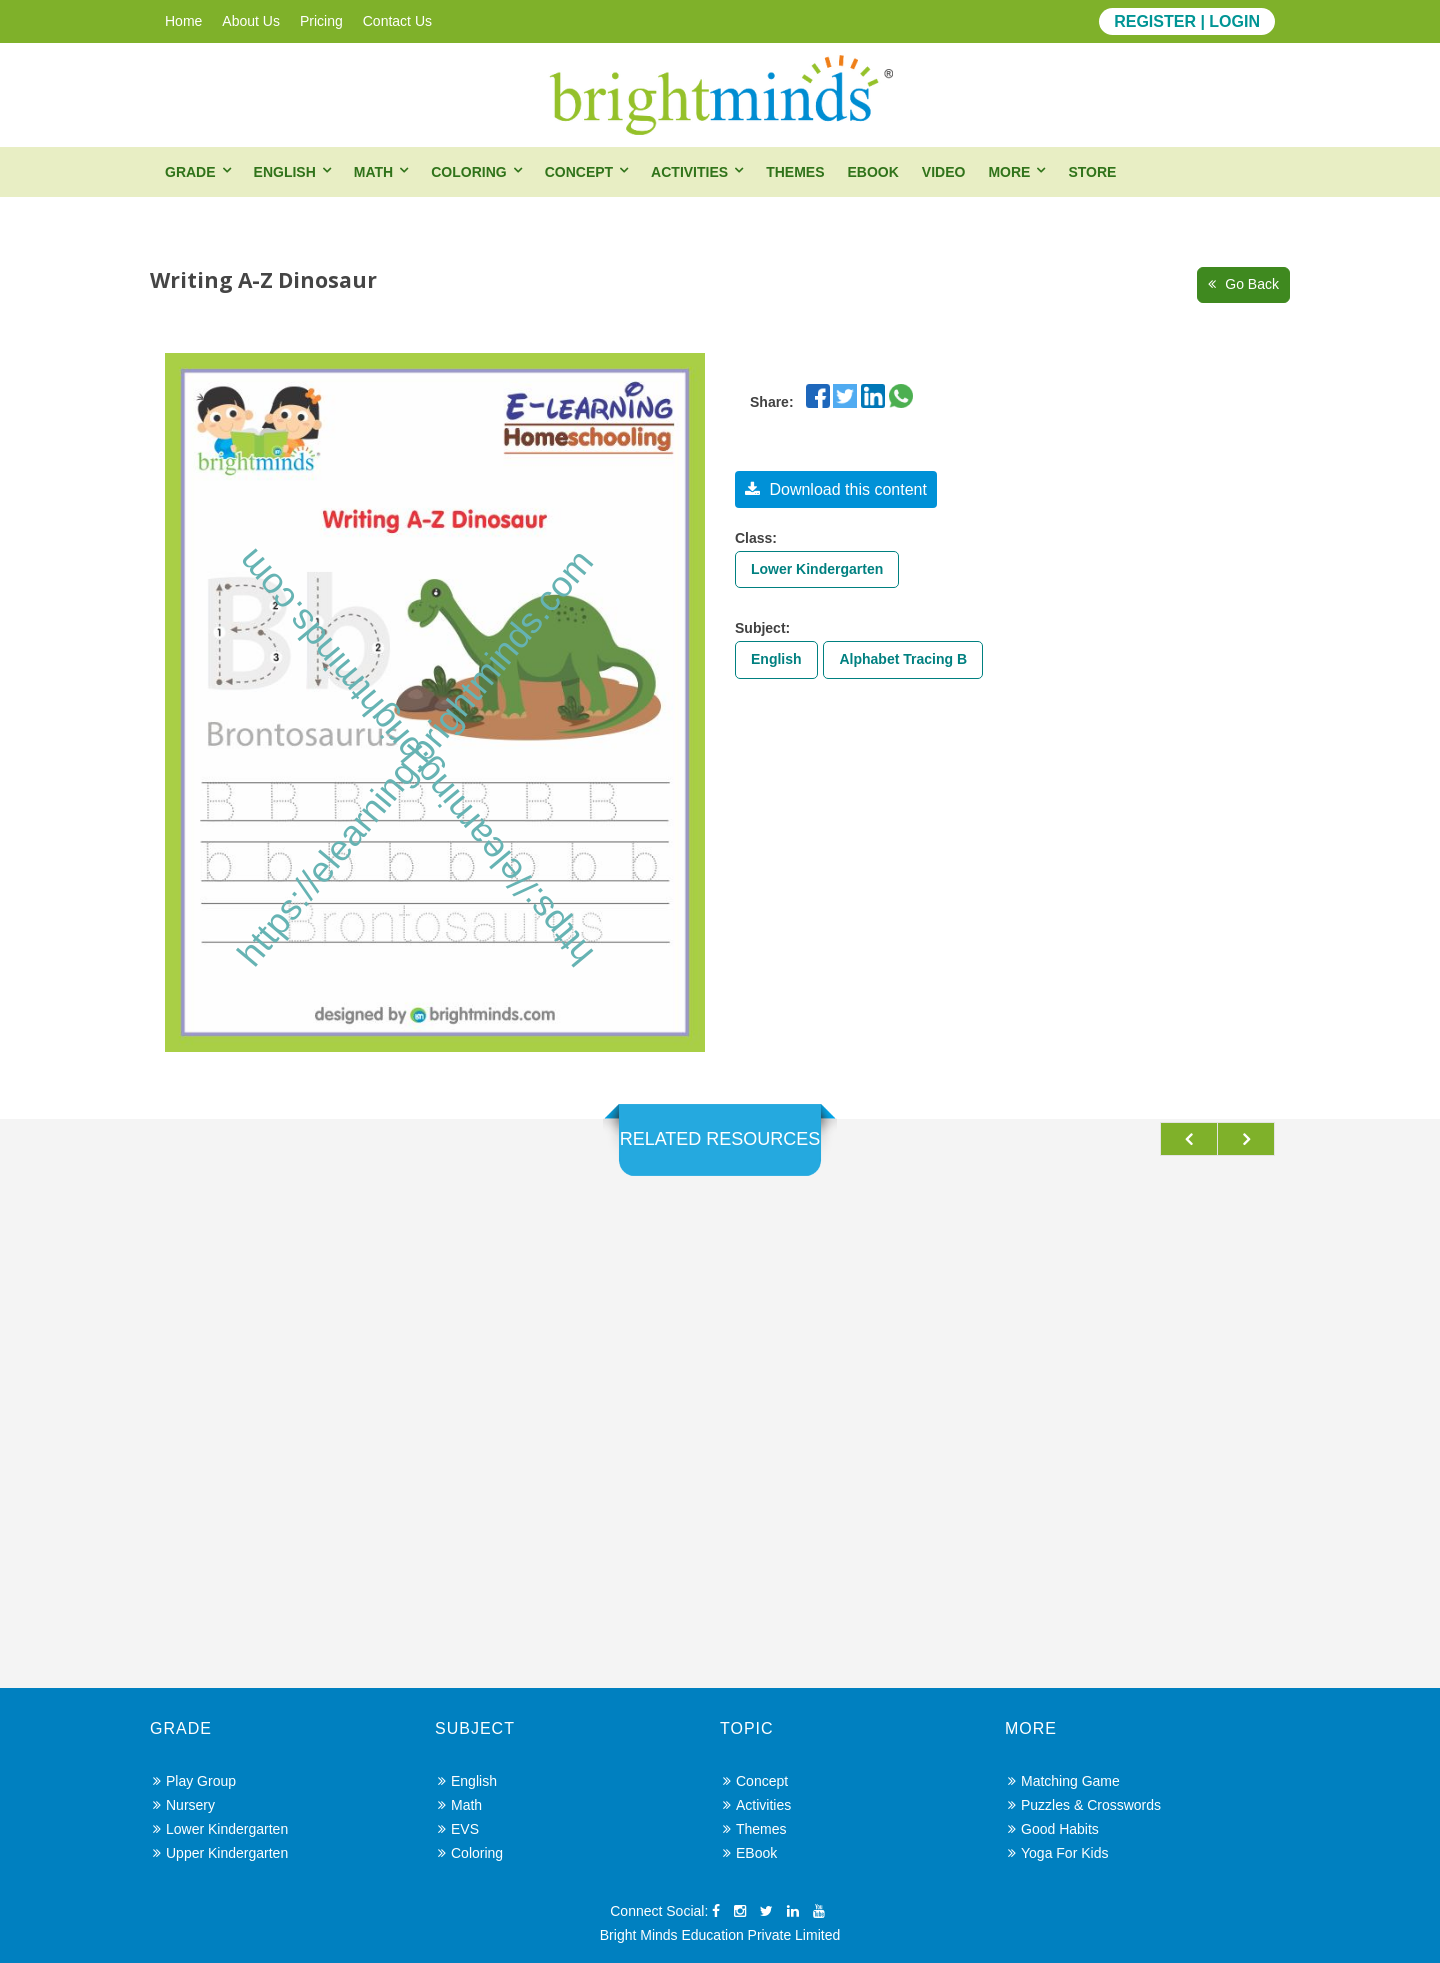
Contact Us (397, 21)
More (1009, 172)
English (285, 172)
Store (1092, 172)
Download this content (836, 489)
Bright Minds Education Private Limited (720, 1935)
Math (373, 172)
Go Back (1243, 284)
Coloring (468, 172)
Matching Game (1064, 1781)
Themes (795, 172)
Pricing (321, 21)
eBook (872, 172)
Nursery (184, 1805)
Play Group (194, 1781)
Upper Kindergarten (220, 1853)
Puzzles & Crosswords (1084, 1805)
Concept (579, 172)
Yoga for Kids (1058, 1853)
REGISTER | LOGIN (1187, 21)
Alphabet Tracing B (903, 659)
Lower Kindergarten (817, 569)
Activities (689, 172)
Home (183, 21)
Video (944, 172)
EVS (458, 1829)
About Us (251, 21)
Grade (190, 172)
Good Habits (1053, 1829)
